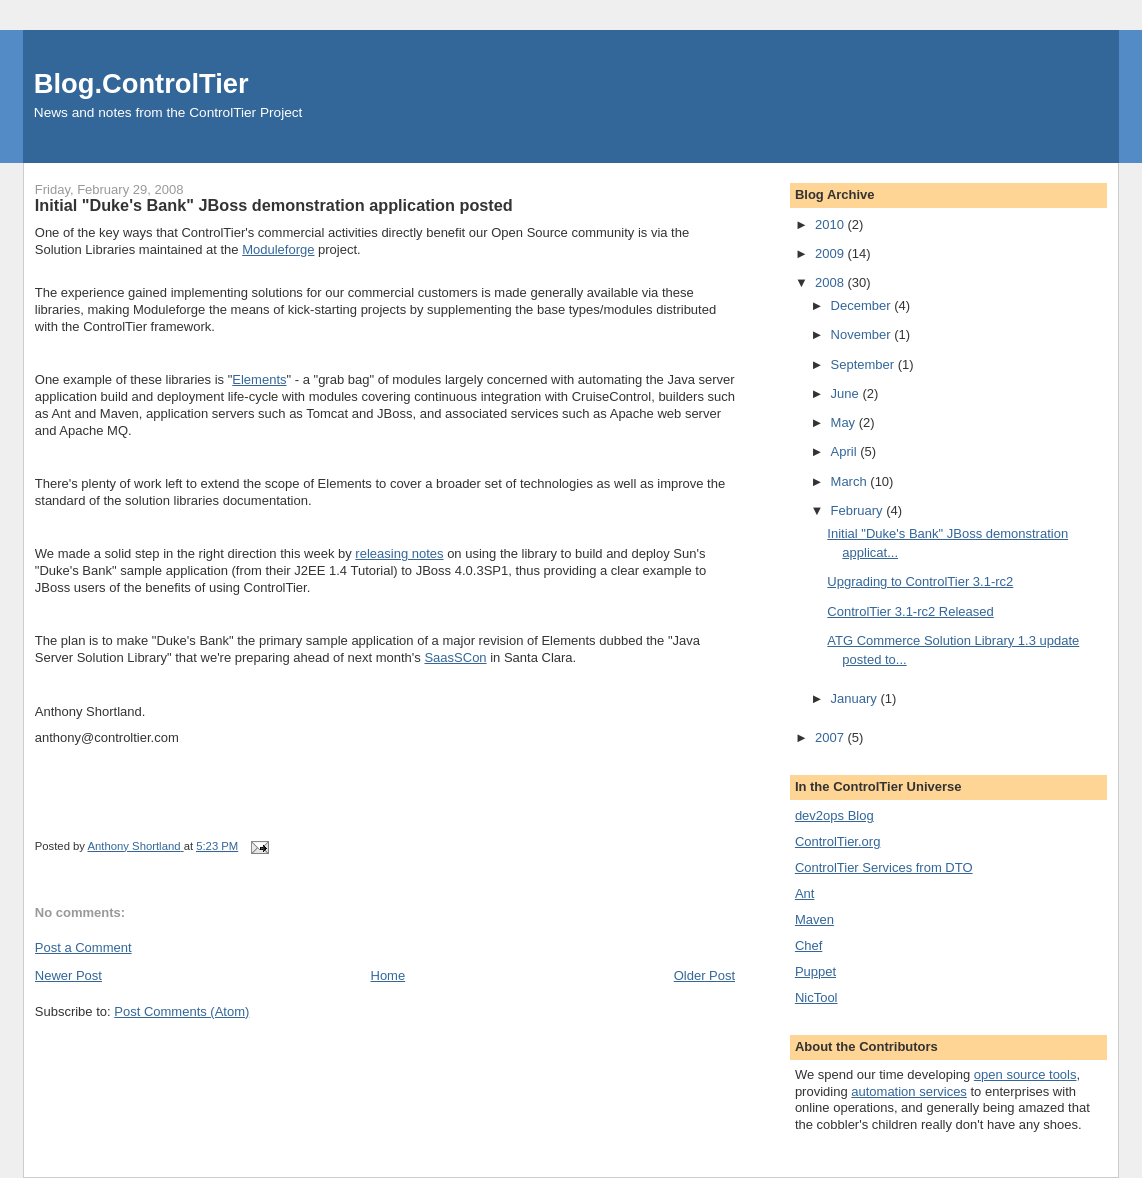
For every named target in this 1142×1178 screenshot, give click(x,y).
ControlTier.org (838, 841)
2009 (831, 253)
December (863, 305)
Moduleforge (278, 249)
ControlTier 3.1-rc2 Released (910, 611)
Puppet (815, 971)
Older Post (704, 975)
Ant (805, 893)
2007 (831, 737)
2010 (831, 224)
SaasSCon (455, 657)
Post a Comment (83, 947)
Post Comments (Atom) (181, 1011)
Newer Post (68, 975)
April (846, 451)
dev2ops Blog (834, 815)
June (847, 393)
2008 (831, 282)
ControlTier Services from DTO (884, 867)
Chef (808, 945)
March (851, 481)
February (859, 510)
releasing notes (399, 553)
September (864, 364)
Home (388, 975)
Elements (259, 379)
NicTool (816, 997)
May (845, 422)
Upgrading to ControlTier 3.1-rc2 (920, 581)
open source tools (1025, 1074)
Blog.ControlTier (141, 83)
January (856, 698)
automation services (909, 1091)
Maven (814, 919)
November (863, 334)
